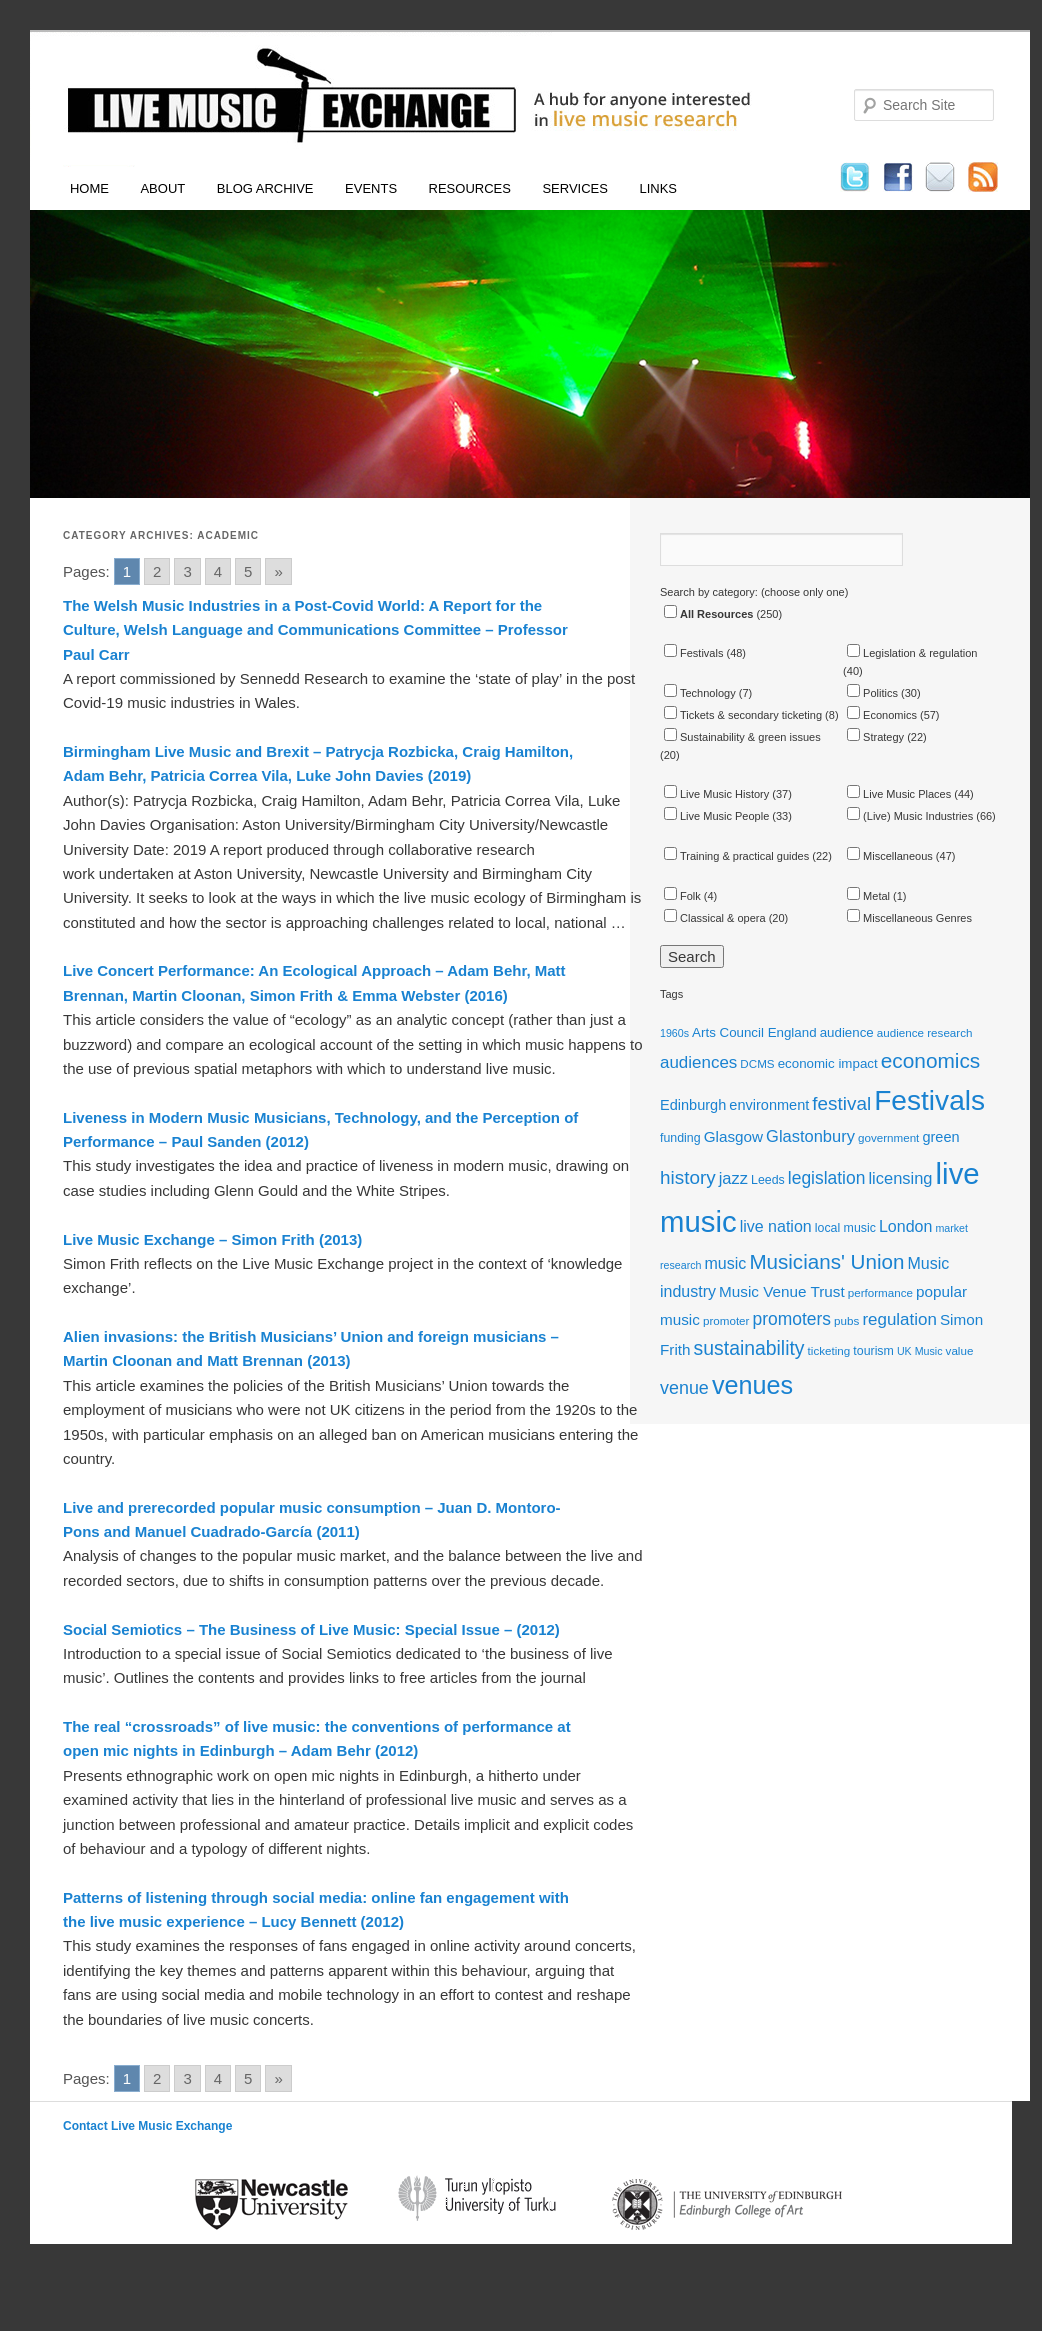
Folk (682, 896)
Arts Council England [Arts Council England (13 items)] (754, 1032)
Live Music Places (899, 794)
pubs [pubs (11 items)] (846, 1320)
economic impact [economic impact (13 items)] (828, 1063)
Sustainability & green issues (742, 737)
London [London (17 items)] (905, 1226)
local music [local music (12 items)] (845, 1228)
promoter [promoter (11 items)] (726, 1320)
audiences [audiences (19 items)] (698, 1062)
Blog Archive (265, 188)
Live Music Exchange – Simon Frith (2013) (212, 1239)
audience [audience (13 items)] (847, 1032)
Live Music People (716, 816)
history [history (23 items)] (688, 1177)
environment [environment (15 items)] (769, 1105)
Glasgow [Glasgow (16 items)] (733, 1136)
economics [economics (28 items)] (931, 1060)
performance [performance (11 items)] (880, 1292)
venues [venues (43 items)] (752, 1385)
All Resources (708, 614)
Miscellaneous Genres (909, 918)
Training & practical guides (736, 856)
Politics (872, 693)
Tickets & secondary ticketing (743, 715)
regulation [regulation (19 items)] (899, 1319)
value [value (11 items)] (960, 1350)
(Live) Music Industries (910, 816)
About (162, 188)
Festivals (693, 653)
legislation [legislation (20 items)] (827, 1178)
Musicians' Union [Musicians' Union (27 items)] (826, 1261)
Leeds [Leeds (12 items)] (768, 1180)
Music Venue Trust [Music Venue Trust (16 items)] (782, 1291)
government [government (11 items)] (888, 1137)
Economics (882, 715)
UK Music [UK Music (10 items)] (920, 1351)
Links (658, 188)
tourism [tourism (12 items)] (873, 1351)
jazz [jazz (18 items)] (733, 1178)
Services (575, 188)
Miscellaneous (890, 856)
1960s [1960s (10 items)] (674, 1033)
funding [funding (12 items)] (680, 1138)
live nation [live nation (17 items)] (776, 1226)
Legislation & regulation (912, 653)
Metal (868, 896)
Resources (470, 188)
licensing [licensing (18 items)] (900, 1178)
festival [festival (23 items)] (841, 1103)
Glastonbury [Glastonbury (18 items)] (810, 1136)
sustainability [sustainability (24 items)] (749, 1348)
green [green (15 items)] (940, 1137)
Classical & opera (715, 918)
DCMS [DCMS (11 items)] (757, 1063)
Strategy (875, 737)
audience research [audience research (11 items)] (925, 1032)
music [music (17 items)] (726, 1263)
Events (371, 188)
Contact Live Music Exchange (147, 2126)
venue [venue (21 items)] (684, 1388)
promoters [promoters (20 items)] (792, 1319)
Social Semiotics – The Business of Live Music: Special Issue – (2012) (311, 1629)
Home (89, 188)
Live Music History (716, 794)
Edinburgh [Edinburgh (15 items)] (693, 1105)
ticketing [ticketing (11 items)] (829, 1350)
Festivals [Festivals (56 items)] (929, 1100)
